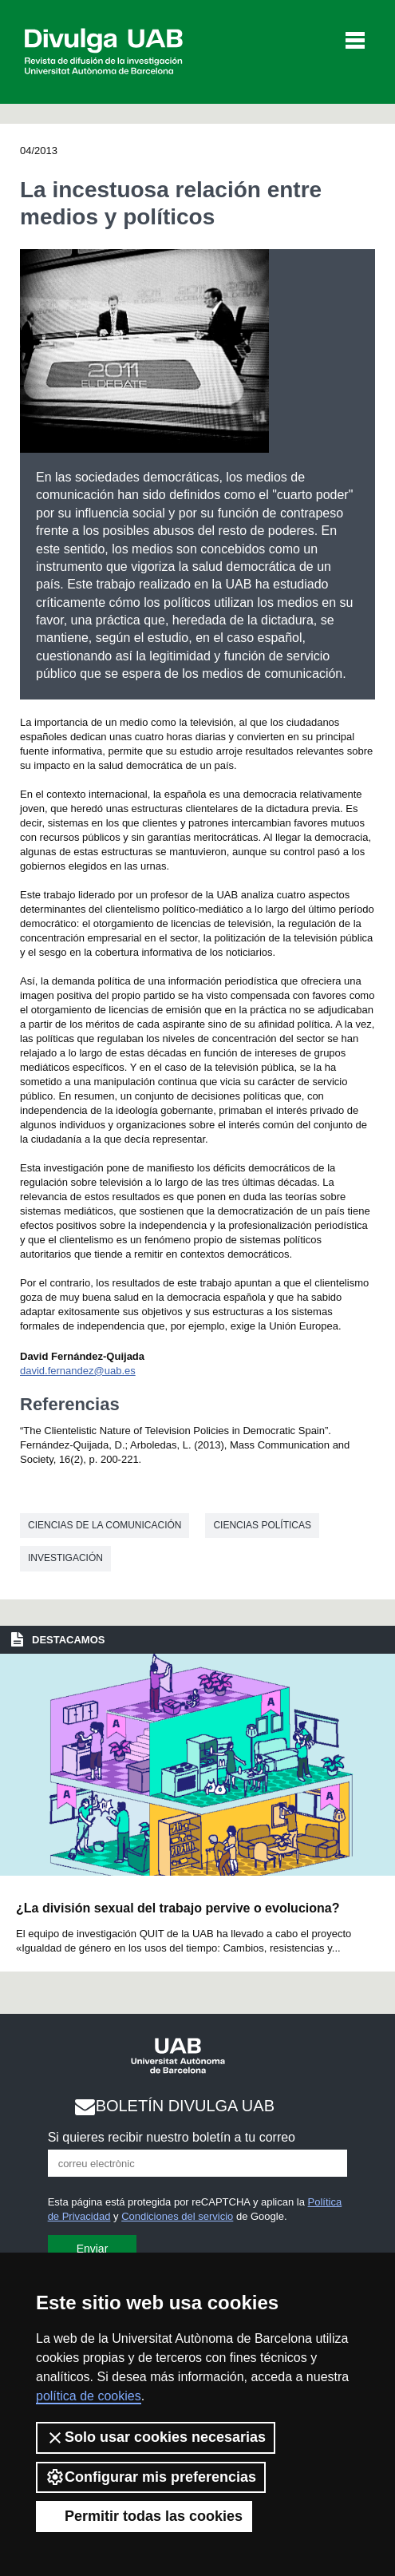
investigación (65, 1557)
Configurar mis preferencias (150, 2477)
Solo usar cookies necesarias (155, 2437)
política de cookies (88, 2396)
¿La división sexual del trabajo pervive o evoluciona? (177, 1908)
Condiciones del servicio (177, 2216)
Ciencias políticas (262, 1525)
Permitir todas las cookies (144, 2516)
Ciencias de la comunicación (104, 1525)
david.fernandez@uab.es (78, 1371)
